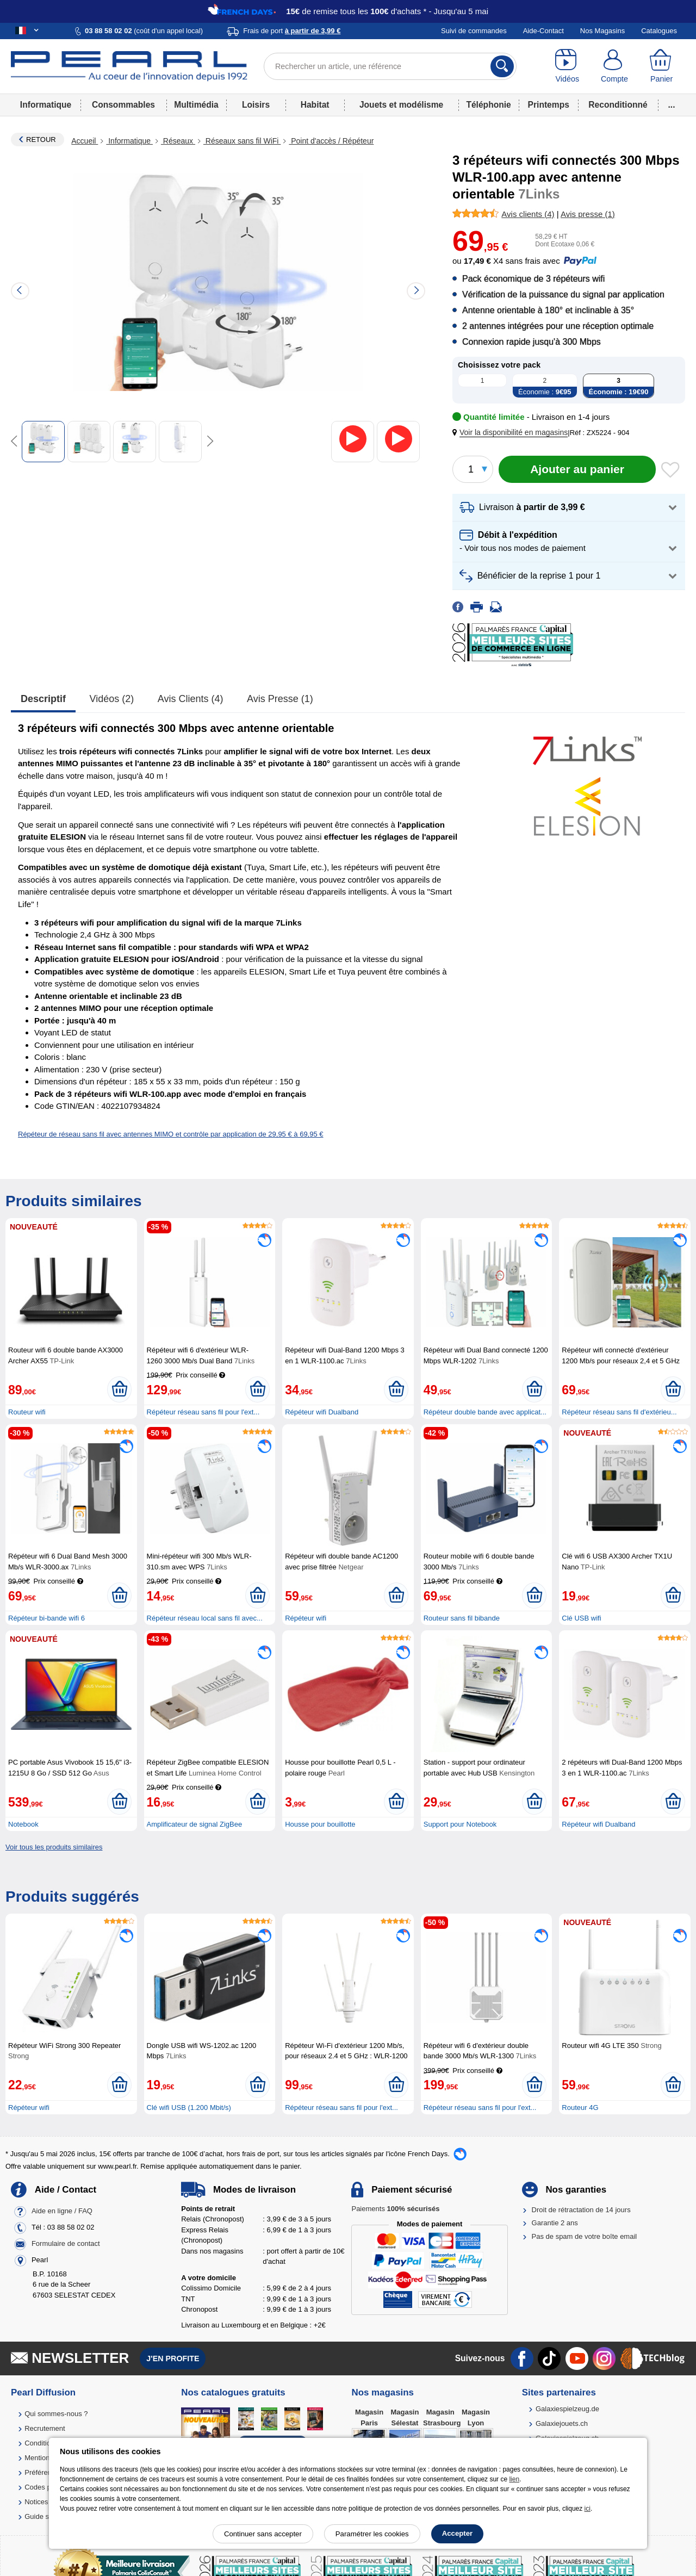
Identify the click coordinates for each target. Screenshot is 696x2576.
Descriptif (43, 698)
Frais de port (291, 31)
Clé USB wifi (581, 1618)
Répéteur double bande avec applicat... (485, 1412)
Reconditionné (617, 104)
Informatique (45, 104)
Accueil (84, 140)
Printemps (548, 104)
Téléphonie (488, 104)
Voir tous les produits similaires (53, 1847)
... (671, 104)
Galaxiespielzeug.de (567, 2409)
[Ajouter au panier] (577, 469)
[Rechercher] (502, 66)
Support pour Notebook (460, 1824)
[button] (512, 432)
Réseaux (178, 140)
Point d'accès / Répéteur (331, 140)
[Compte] (614, 66)
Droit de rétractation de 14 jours (581, 2210)
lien (514, 2479)
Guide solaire (45, 2516)
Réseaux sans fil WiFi (242, 140)
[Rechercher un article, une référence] (390, 66)
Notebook (23, 1824)
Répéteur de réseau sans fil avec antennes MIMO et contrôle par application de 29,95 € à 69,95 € (171, 1134)
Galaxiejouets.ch (562, 2423)
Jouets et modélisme (401, 104)
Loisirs (256, 104)
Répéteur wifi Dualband (321, 1412)
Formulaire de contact (66, 2243)
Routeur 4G (580, 2107)
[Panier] (661, 66)
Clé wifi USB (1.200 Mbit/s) (189, 2107)
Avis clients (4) (190, 698)
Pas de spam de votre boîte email (584, 2236)
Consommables (123, 104)
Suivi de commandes (474, 31)
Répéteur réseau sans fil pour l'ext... (203, 1412)
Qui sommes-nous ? (56, 2414)
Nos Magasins (602, 31)
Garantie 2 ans (555, 2223)
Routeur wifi (27, 1412)
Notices (36, 2502)
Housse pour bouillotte (320, 1824)
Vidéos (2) (112, 698)
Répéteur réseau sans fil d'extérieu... (619, 1412)
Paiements (395, 2209)
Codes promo (45, 2487)
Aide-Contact (543, 31)
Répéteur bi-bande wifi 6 (46, 1618)
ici (588, 2508)
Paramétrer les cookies (372, 2534)
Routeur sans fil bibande (462, 1618)
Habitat (315, 104)
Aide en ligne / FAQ (62, 2211)
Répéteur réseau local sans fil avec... (205, 1618)
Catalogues (659, 31)
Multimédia (196, 104)
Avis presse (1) (280, 698)
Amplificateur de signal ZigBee (195, 1824)
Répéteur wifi (305, 1618)
